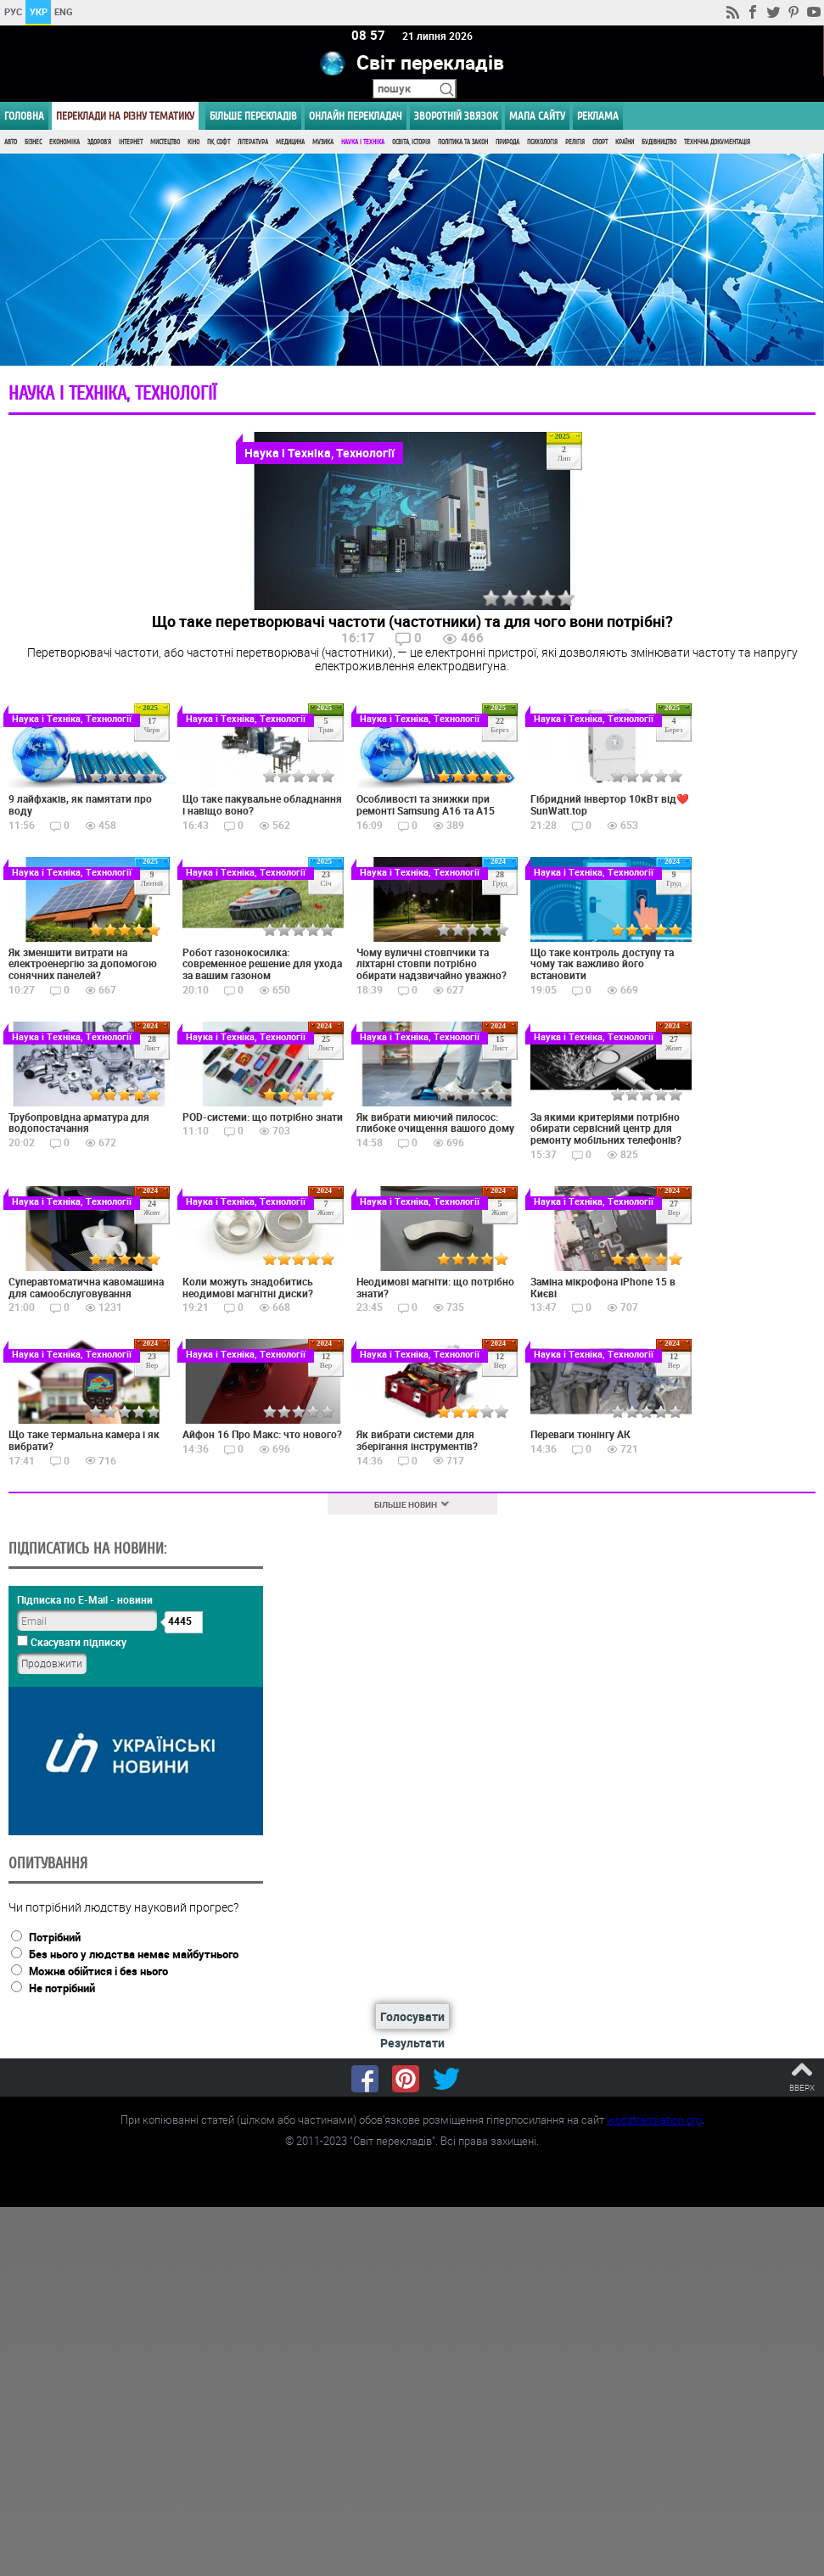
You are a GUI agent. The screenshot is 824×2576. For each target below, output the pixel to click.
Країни (624, 142)
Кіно (193, 142)
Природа (507, 142)
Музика (323, 142)
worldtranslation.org (654, 2119)
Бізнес (33, 142)
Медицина (290, 142)
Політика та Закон (463, 142)
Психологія (542, 142)
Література (253, 142)
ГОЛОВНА (24, 115)
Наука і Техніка (362, 142)
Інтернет (131, 142)
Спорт (600, 142)
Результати (412, 2043)
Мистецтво (165, 142)
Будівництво (659, 142)
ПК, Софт (218, 142)
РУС (13, 11)
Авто (10, 142)
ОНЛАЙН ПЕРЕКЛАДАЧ (355, 115)
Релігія (575, 142)
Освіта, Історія (411, 142)
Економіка (64, 142)
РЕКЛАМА (598, 115)
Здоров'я (99, 142)
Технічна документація (717, 142)
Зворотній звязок (455, 115)
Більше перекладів (253, 115)
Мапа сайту (537, 115)
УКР (39, 11)
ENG (63, 11)
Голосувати (412, 2016)
